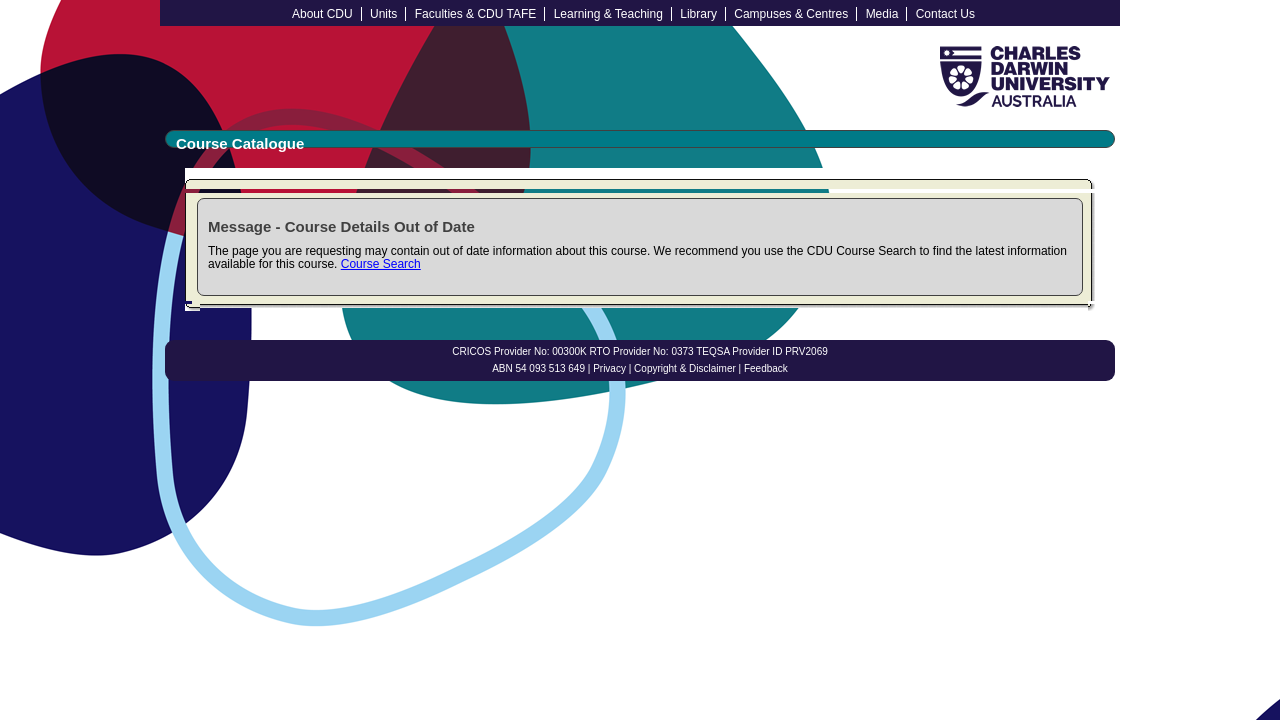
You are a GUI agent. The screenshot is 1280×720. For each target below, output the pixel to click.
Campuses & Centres (791, 14)
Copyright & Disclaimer (685, 368)
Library (698, 14)
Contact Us (945, 14)
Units (383, 14)
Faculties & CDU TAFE (476, 14)
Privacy (609, 368)
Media (882, 14)
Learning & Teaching (608, 14)
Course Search (381, 264)
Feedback (766, 368)
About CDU (322, 14)
